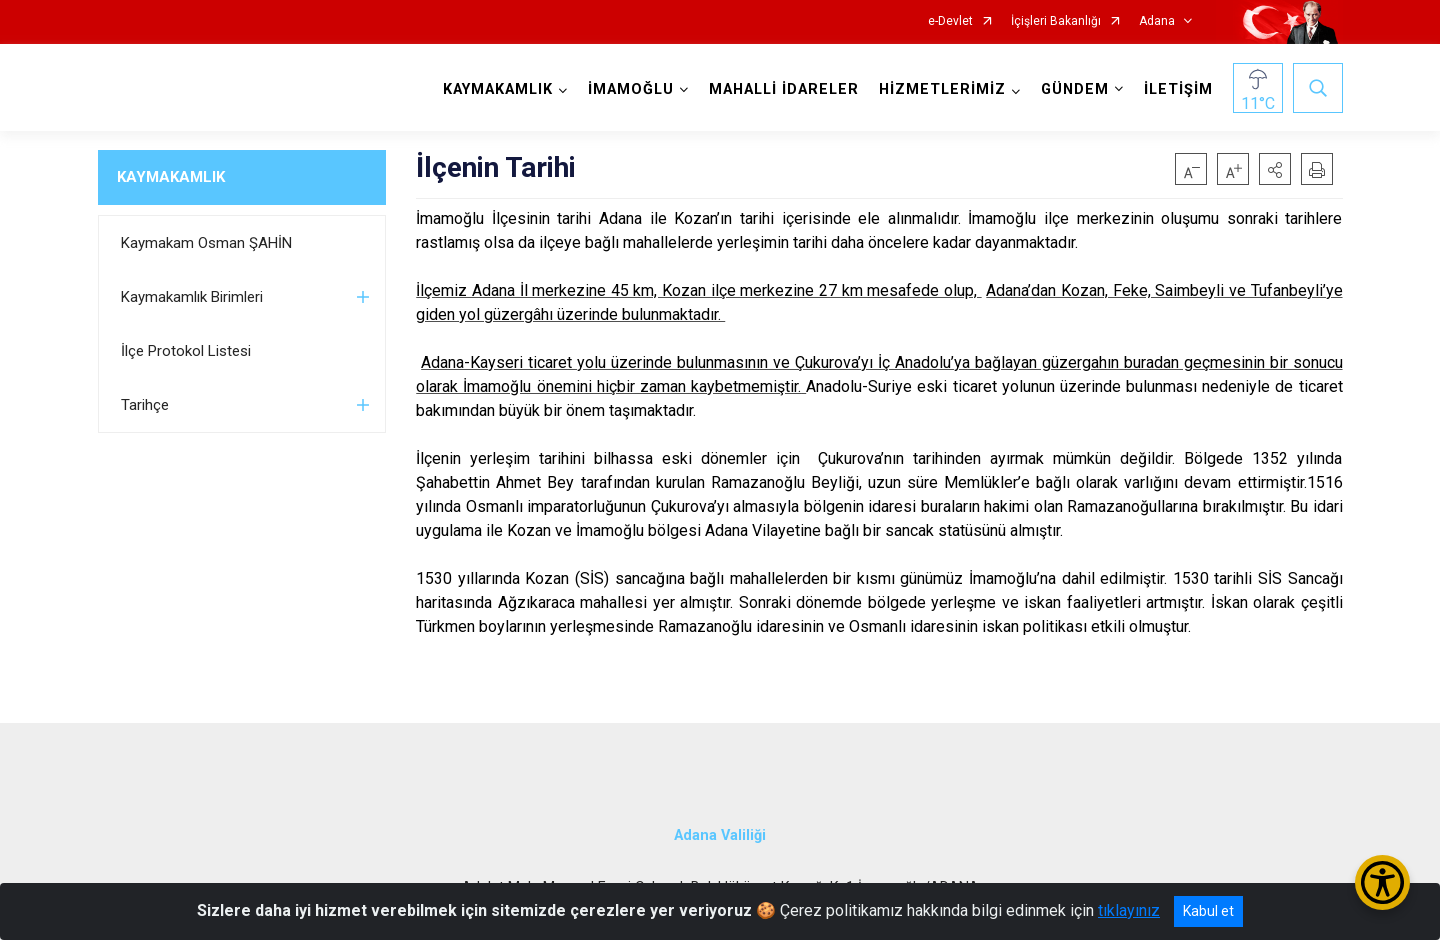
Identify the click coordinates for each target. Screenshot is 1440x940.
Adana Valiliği (720, 835)
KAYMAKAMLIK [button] (498, 89)
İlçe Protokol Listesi (186, 351)
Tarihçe (145, 405)
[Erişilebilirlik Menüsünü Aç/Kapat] (1382, 882)
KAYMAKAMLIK (171, 177)
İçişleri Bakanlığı (1056, 21)
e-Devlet (950, 21)
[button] (1275, 169)
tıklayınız (1129, 910)
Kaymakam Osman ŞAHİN (206, 243)
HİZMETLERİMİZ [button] (942, 89)
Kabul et (1208, 911)
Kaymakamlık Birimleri (192, 297)
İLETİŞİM (1178, 89)
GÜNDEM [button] (1075, 89)
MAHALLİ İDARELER (784, 89)
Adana (1157, 21)
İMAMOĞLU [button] (631, 89)
